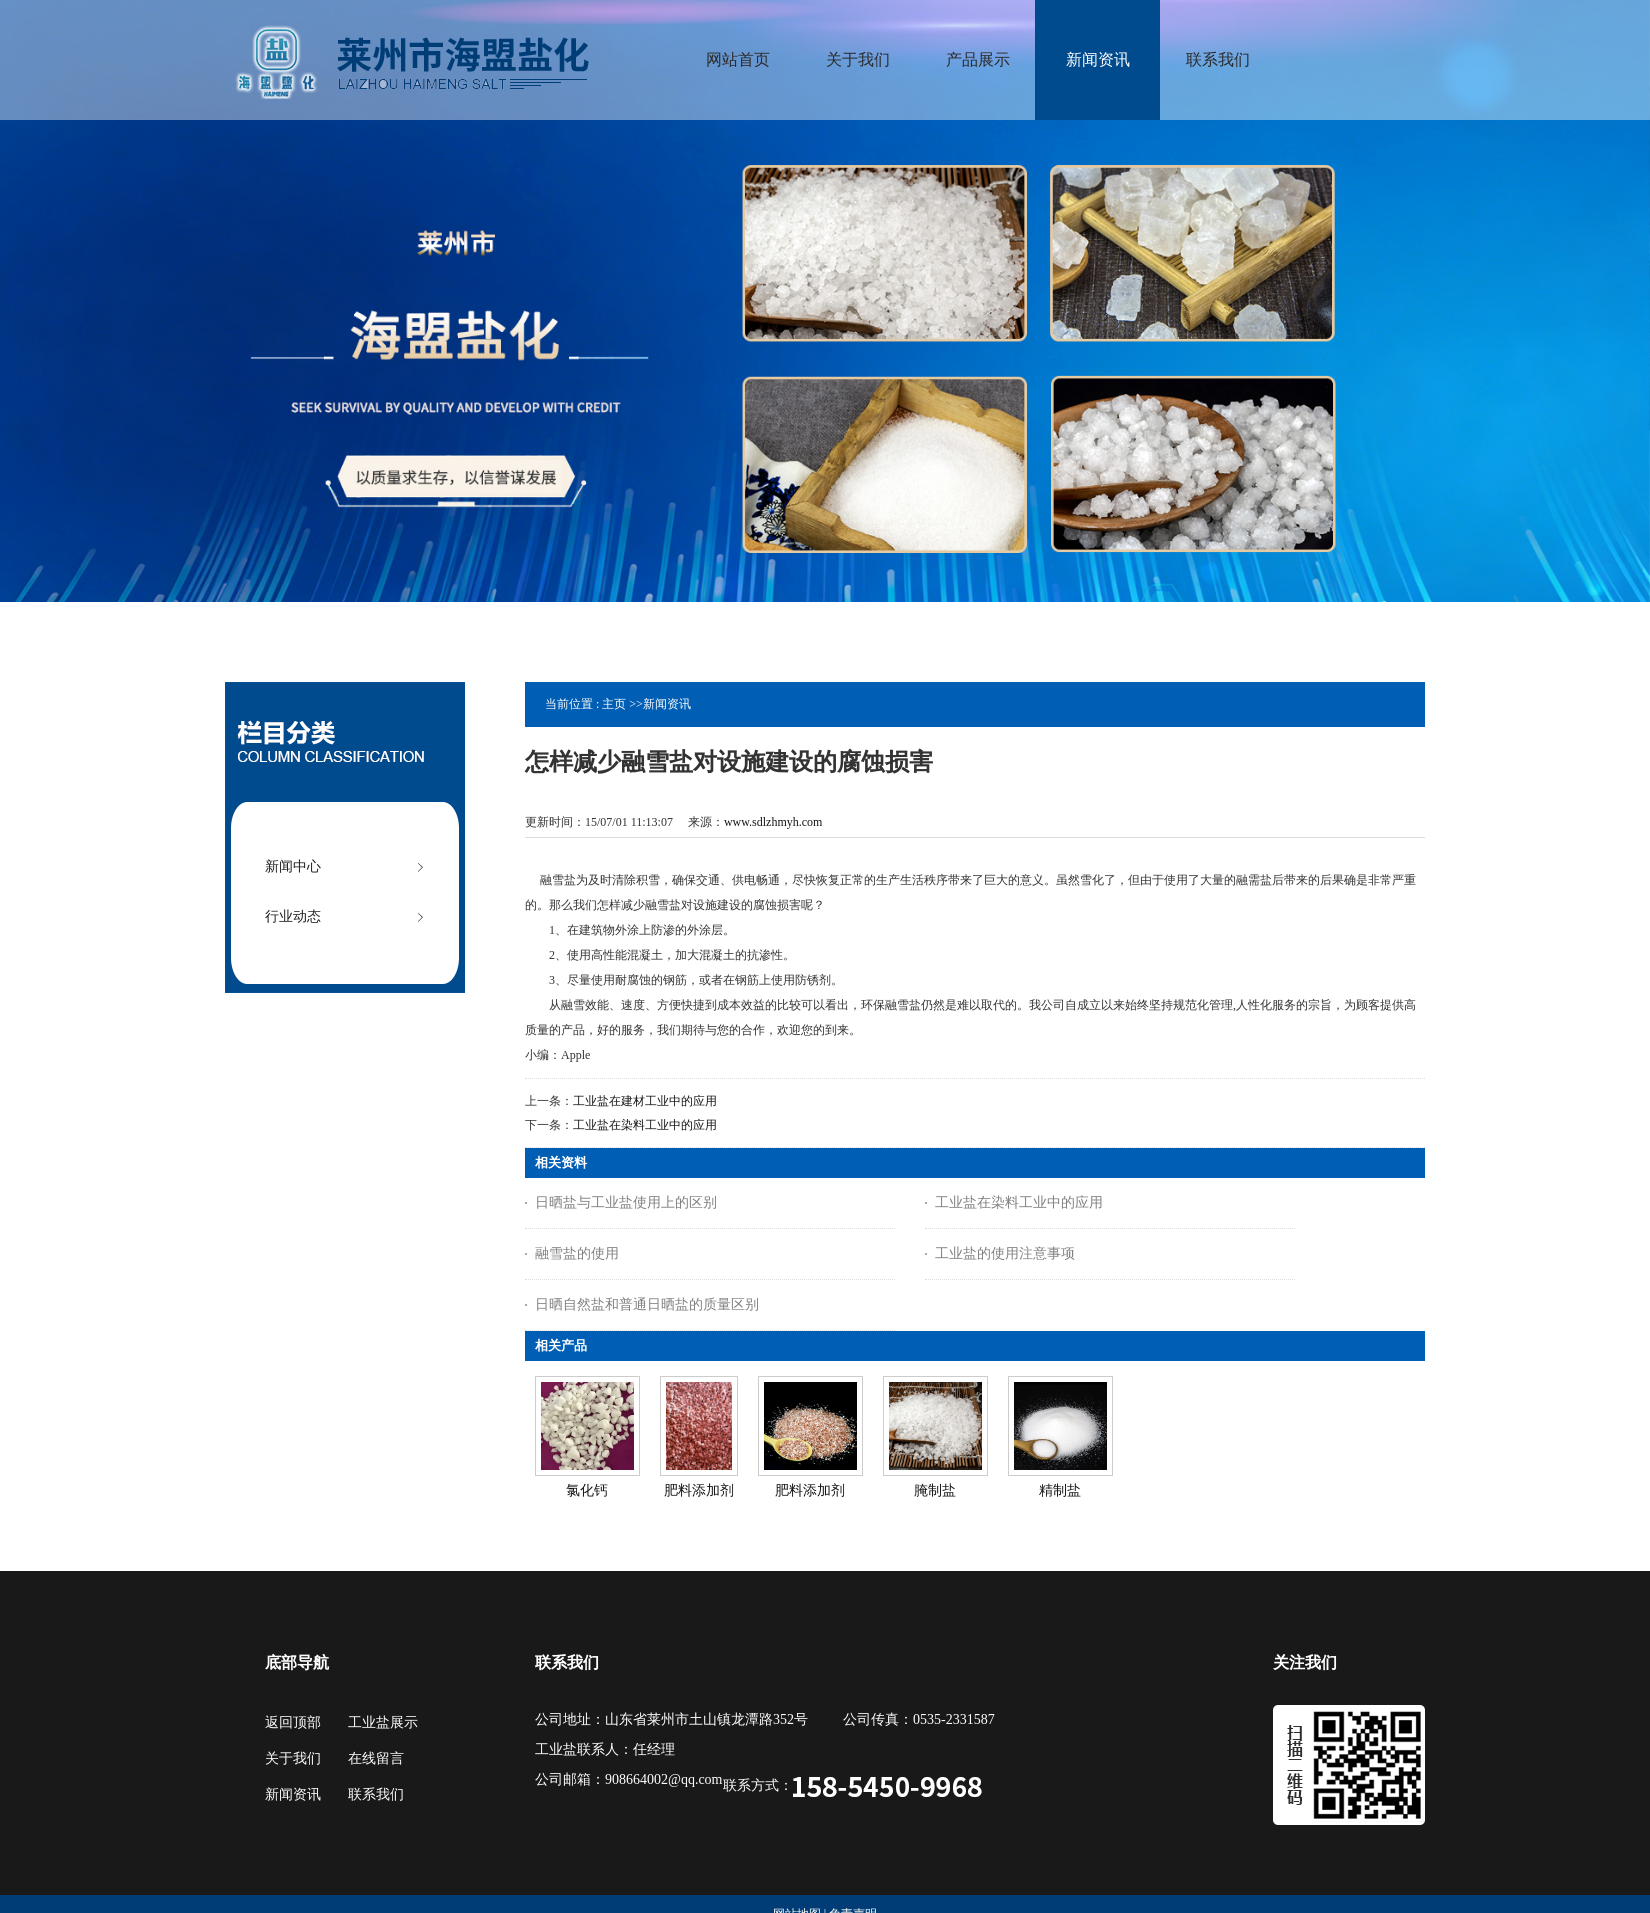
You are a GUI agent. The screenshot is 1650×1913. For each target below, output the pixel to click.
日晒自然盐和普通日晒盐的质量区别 (647, 1304)
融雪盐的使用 (577, 1253)
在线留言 (376, 1758)
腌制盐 (935, 1490)
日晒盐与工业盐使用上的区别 (626, 1202)
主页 (614, 704)
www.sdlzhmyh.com (773, 822)
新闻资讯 (667, 704)
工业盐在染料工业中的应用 (645, 1125)
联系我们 (376, 1794)
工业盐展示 (383, 1722)
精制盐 (1060, 1490)
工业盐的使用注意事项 (1005, 1253)
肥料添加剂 (699, 1490)
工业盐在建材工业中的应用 (645, 1101)
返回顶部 (293, 1722)
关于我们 (293, 1758)
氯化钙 (587, 1490)
